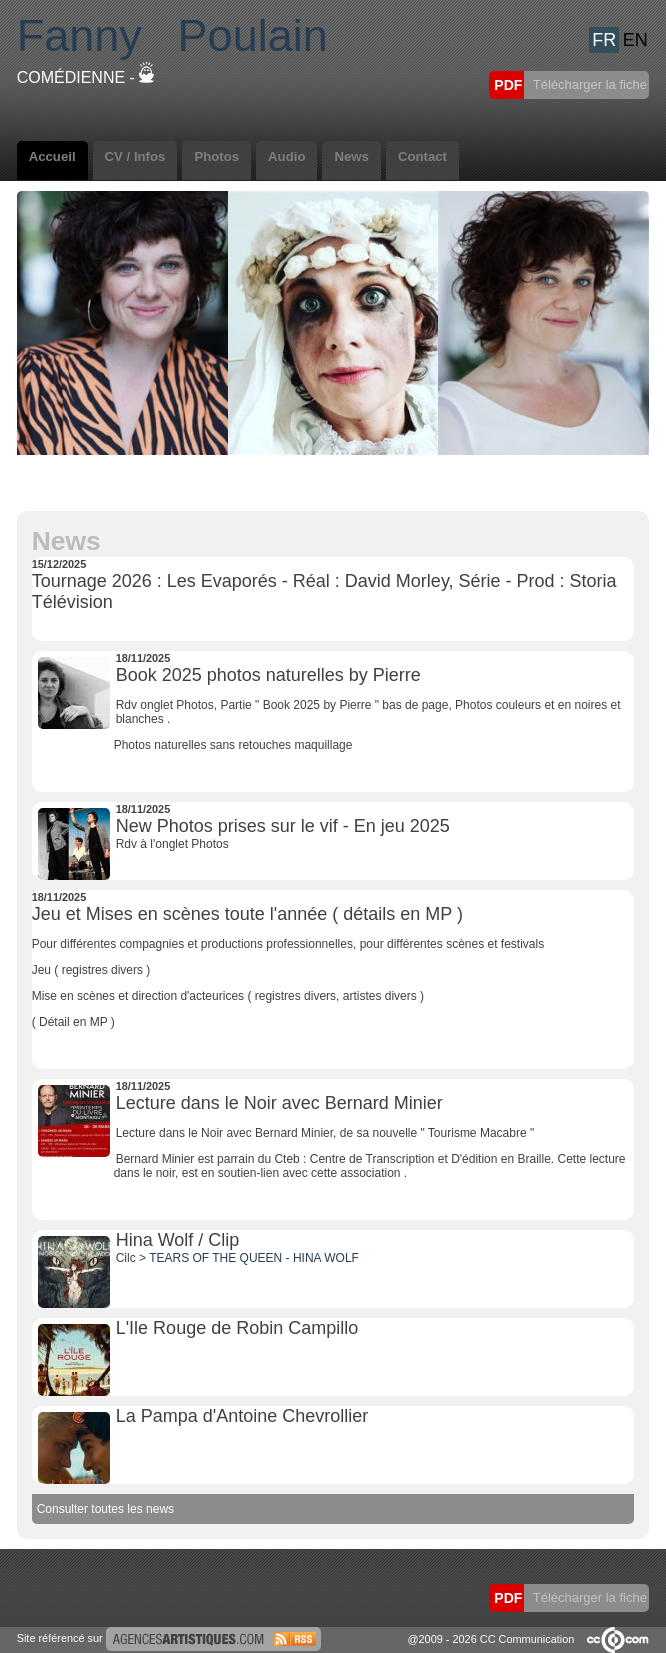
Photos (216, 156)
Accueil (52, 156)
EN (635, 40)
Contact (422, 156)
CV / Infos (135, 156)
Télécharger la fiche (588, 84)
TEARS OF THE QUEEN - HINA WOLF (254, 1258)
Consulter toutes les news (105, 1509)
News (351, 156)
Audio (286, 156)
